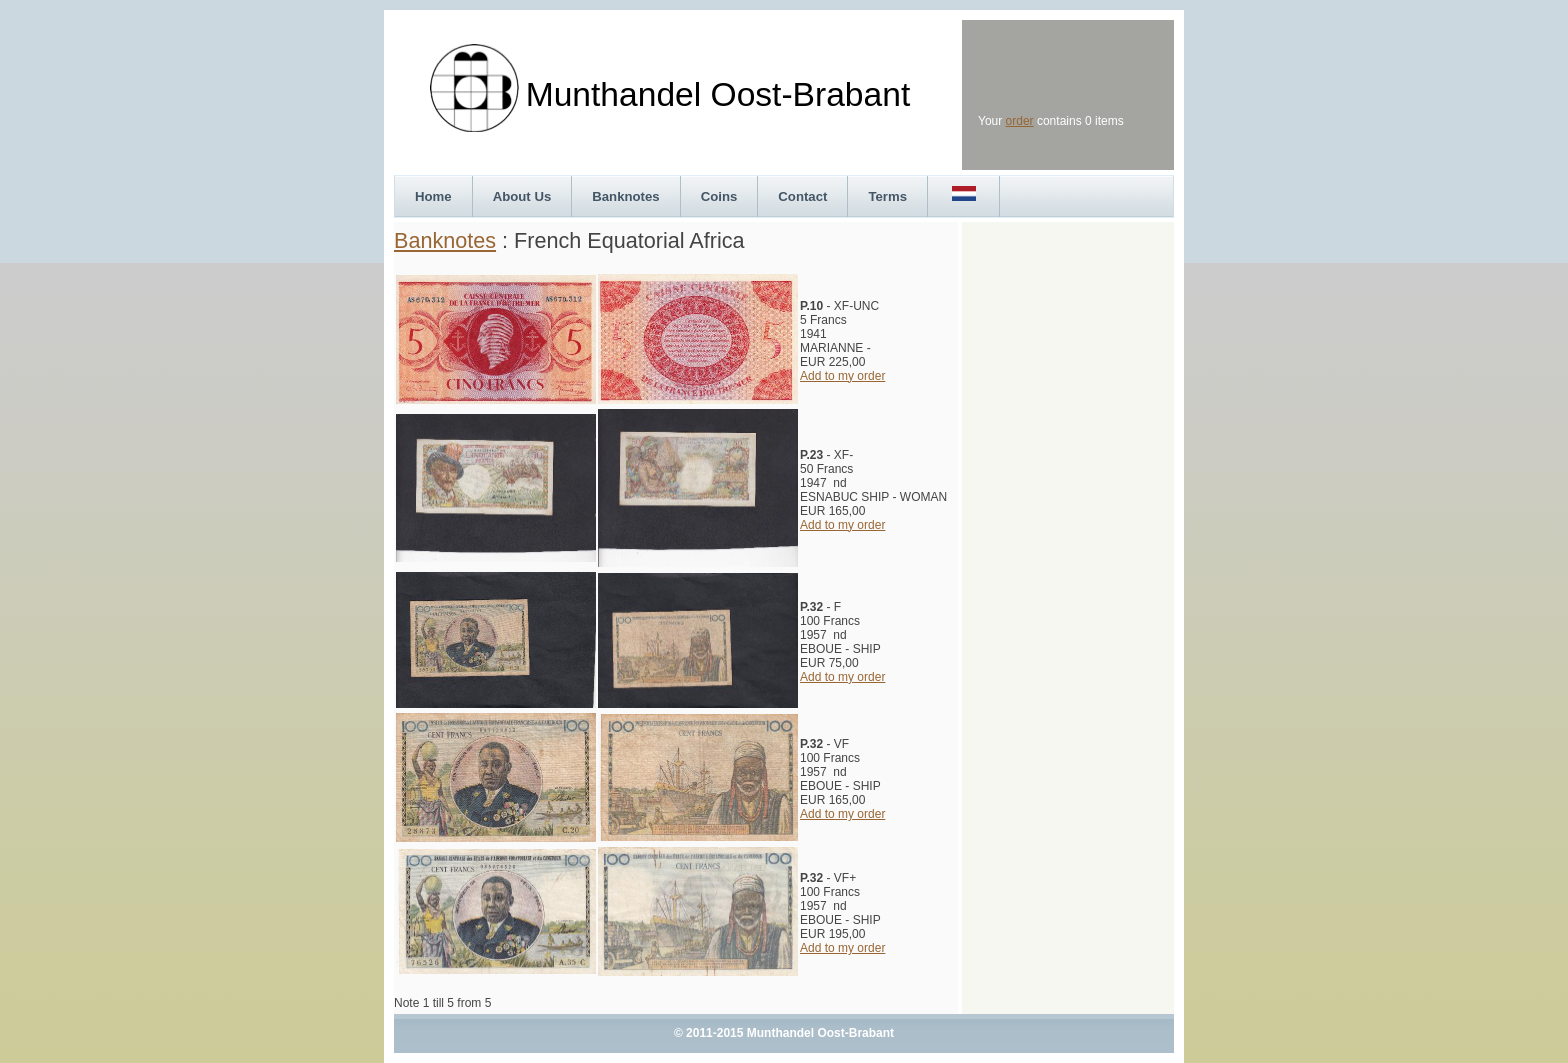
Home (433, 196)
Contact (802, 196)
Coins (719, 196)
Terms (887, 196)
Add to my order (842, 376)
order (1020, 121)
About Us (522, 196)
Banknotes (625, 196)
